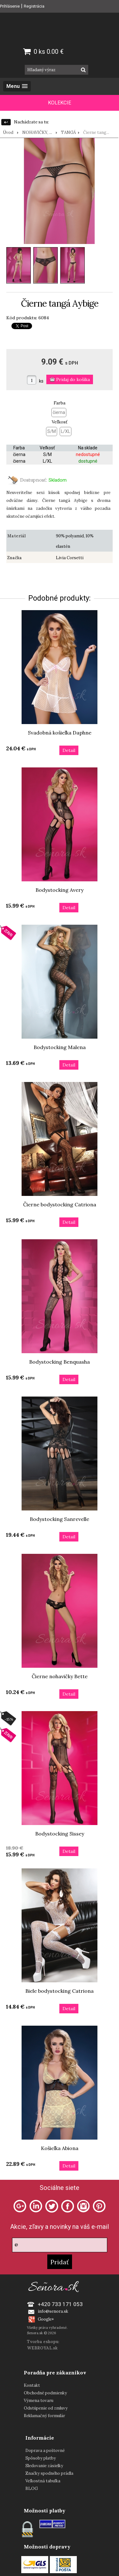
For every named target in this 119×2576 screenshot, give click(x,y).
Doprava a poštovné (45, 2450)
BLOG (31, 2488)
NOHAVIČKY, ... (37, 132)
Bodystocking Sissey (59, 1833)
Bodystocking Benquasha (59, 1361)
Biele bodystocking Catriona (59, 1990)
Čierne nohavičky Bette (60, 1676)
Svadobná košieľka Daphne (59, 732)
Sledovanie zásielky (44, 2465)
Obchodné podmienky (45, 2393)
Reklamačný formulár (44, 2415)
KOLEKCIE (59, 103)
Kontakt (32, 2385)
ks (41, 381)
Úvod (8, 132)
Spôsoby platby (40, 2458)
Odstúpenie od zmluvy (46, 2408)
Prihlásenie (10, 6)
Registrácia (34, 6)
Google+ (46, 2319)
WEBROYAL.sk (42, 2348)
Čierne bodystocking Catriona (59, 1204)
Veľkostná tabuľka (42, 2481)
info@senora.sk (53, 2311)
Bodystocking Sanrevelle (59, 1519)
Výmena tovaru (38, 2400)
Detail (69, 750)
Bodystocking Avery (59, 889)
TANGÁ (68, 132)
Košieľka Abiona (59, 2148)
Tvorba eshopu (42, 2341)
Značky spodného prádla (49, 2473)
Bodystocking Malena (60, 1047)
